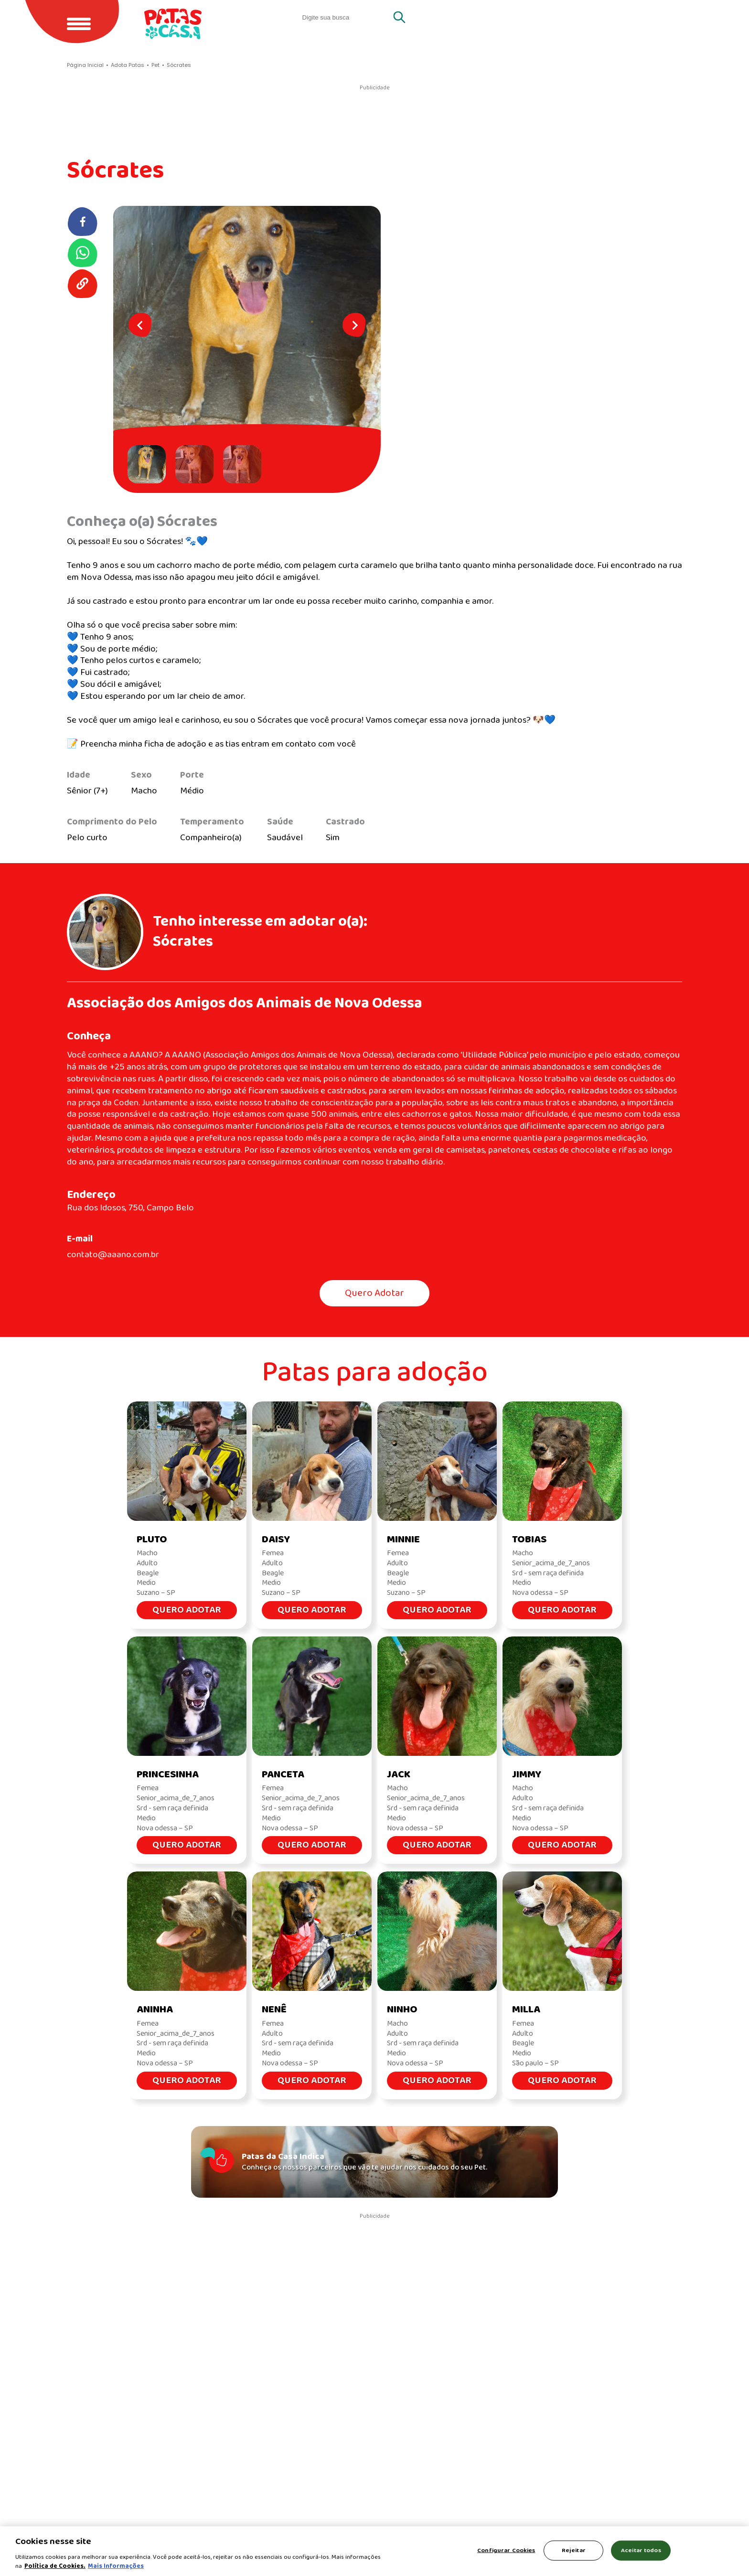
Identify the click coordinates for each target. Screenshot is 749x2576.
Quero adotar (518, 17)
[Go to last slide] (139, 325)
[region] (374, 2551)
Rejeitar (574, 2550)
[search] (345, 17)
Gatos (588, 17)
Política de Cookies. (55, 2566)
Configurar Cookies (506, 2550)
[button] (149, 464)
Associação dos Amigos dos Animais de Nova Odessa (244, 1003)
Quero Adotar (374, 1293)
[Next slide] (353, 325)
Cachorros (650, 17)
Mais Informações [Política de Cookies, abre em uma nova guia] (116, 2566)
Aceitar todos (641, 2550)
